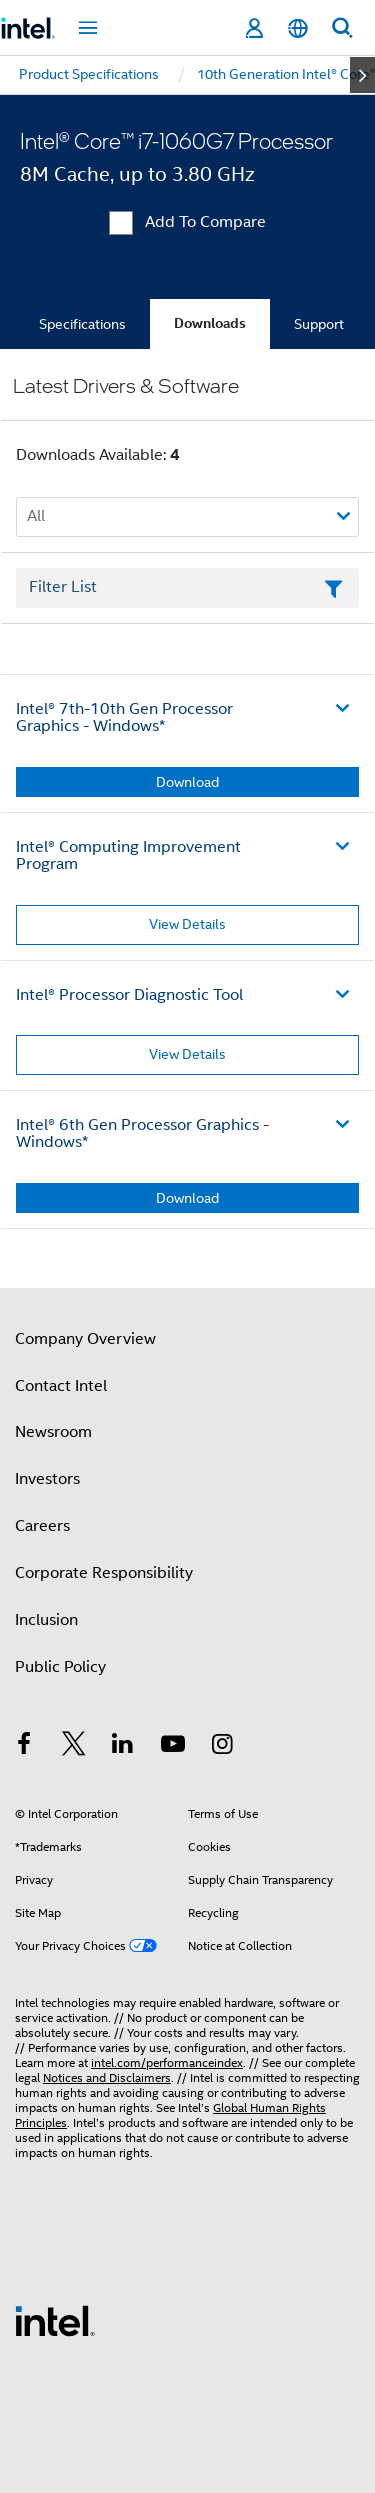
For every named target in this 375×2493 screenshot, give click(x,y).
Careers (42, 1526)
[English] (298, 28)
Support (319, 324)
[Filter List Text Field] (187, 588)
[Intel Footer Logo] (55, 2320)
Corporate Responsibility (104, 1573)
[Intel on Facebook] (24, 1747)
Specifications (82, 324)
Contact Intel (61, 1386)
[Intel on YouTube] (173, 1747)
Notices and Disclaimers (107, 2077)
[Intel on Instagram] (222, 1747)
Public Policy (60, 1667)
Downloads (210, 323)
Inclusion (46, 1620)
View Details (187, 924)
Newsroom (53, 1432)
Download (187, 782)
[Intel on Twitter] (74, 1747)
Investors (47, 1479)
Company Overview (85, 1339)
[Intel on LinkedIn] (123, 1747)
